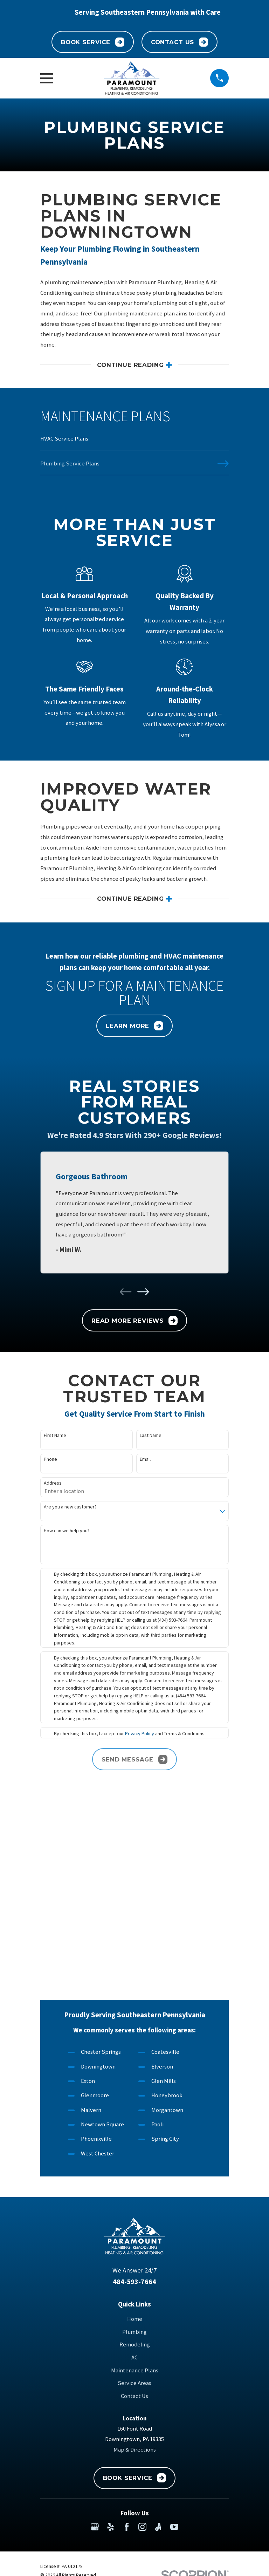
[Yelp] (110, 2339)
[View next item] (143, 1292)
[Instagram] (142, 2339)
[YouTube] (174, 2339)
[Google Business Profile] (95, 2339)
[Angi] (158, 2339)
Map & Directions (134, 2262)
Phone (50, 1460)
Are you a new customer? (70, 1508)
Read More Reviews (134, 1321)
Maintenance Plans (134, 2183)
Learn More (134, 1026)
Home (134, 2131)
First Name (55, 1436)
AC (134, 2170)
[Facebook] (127, 2339)
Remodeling (134, 2157)
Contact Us (179, 42)
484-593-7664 (134, 2094)
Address (53, 1484)
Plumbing (134, 2144)
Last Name (150, 1436)
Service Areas (134, 2195)
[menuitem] (134, 442)
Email (145, 1460)
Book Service (92, 42)
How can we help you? (67, 1531)
